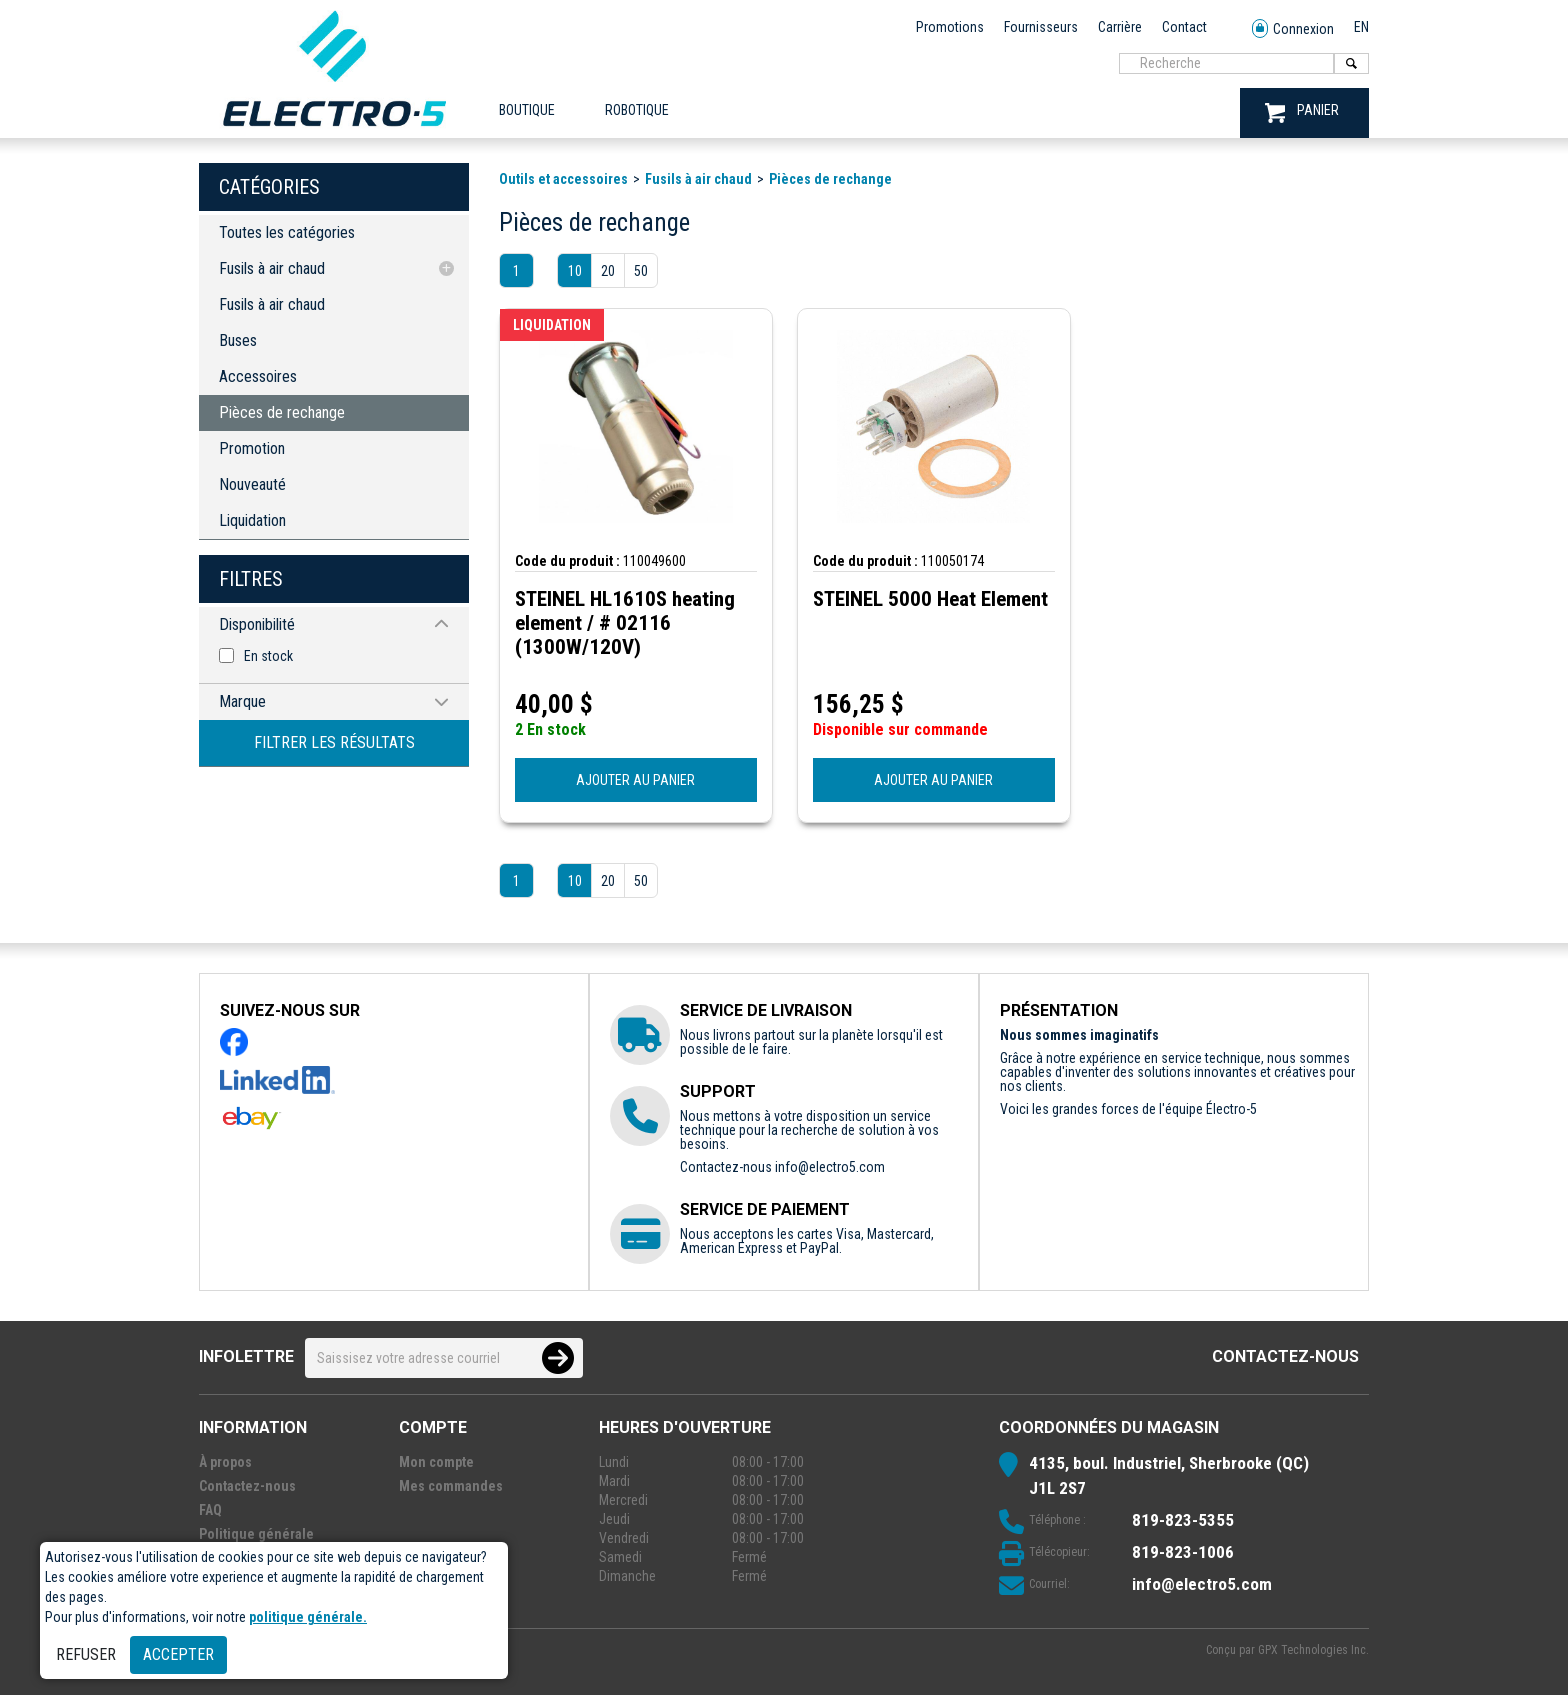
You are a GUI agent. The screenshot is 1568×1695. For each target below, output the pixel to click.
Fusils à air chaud (272, 268)
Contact (1184, 27)
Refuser (86, 1654)
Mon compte (436, 1462)
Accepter (178, 1654)
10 (575, 271)
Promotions (950, 27)
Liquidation (252, 520)
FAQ (210, 1510)
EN (1361, 27)
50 (641, 271)
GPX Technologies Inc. (1313, 1650)
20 (608, 271)
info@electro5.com (830, 1167)
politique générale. (308, 1617)
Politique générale (256, 1534)
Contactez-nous (1285, 1356)
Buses (238, 340)
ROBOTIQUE (637, 110)
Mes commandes (451, 1486)
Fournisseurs (1041, 27)
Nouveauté (252, 484)
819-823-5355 (1183, 1520)
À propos (225, 1462)
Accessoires (258, 376)
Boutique (527, 110)
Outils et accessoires (563, 179)
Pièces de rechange (282, 412)
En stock (268, 656)
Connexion (1293, 29)
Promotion (252, 448)
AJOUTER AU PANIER (635, 780)
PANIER (1302, 112)
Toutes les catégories (287, 232)
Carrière (1120, 27)
